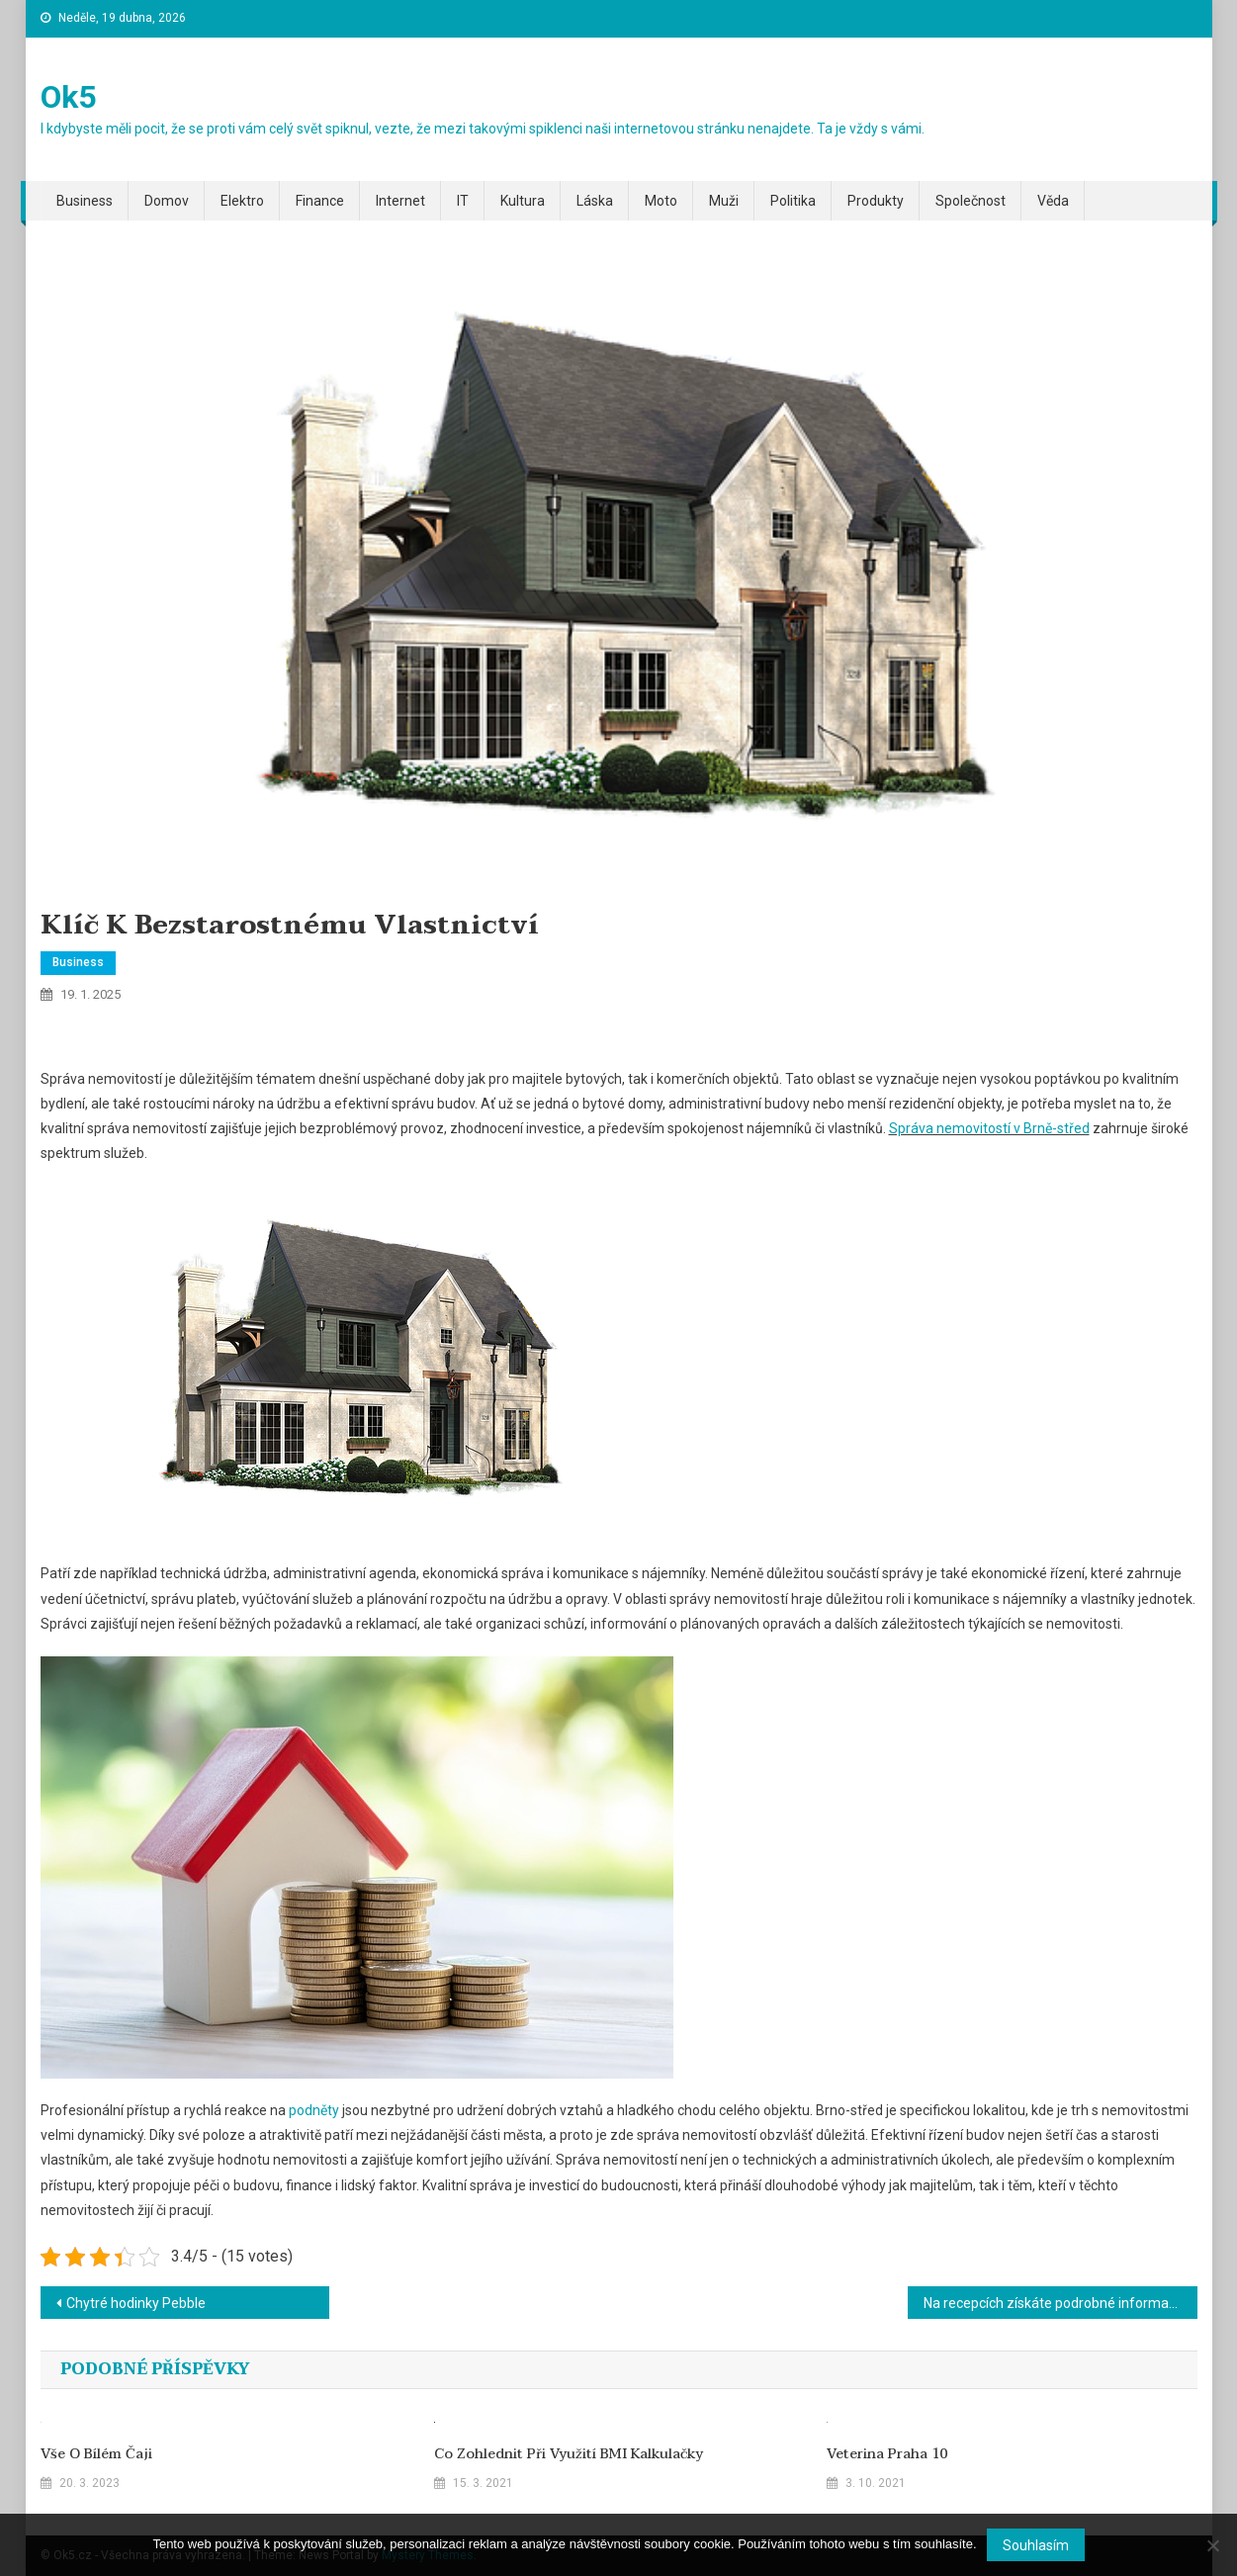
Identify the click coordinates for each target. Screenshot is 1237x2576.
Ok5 (68, 97)
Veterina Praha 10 (887, 2454)
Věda (1053, 201)
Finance (320, 201)
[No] (1212, 2545)
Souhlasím (1036, 2545)
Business (84, 201)
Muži (724, 201)
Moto (661, 201)
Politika (793, 201)
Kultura (522, 201)
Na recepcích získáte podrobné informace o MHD (1060, 2303)
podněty (312, 2110)
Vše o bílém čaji (96, 2454)
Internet (400, 201)
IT (463, 201)
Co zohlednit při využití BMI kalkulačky (568, 2454)
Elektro (242, 201)
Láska (594, 201)
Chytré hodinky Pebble (136, 2303)
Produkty (875, 201)
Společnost (970, 201)
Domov (166, 201)
